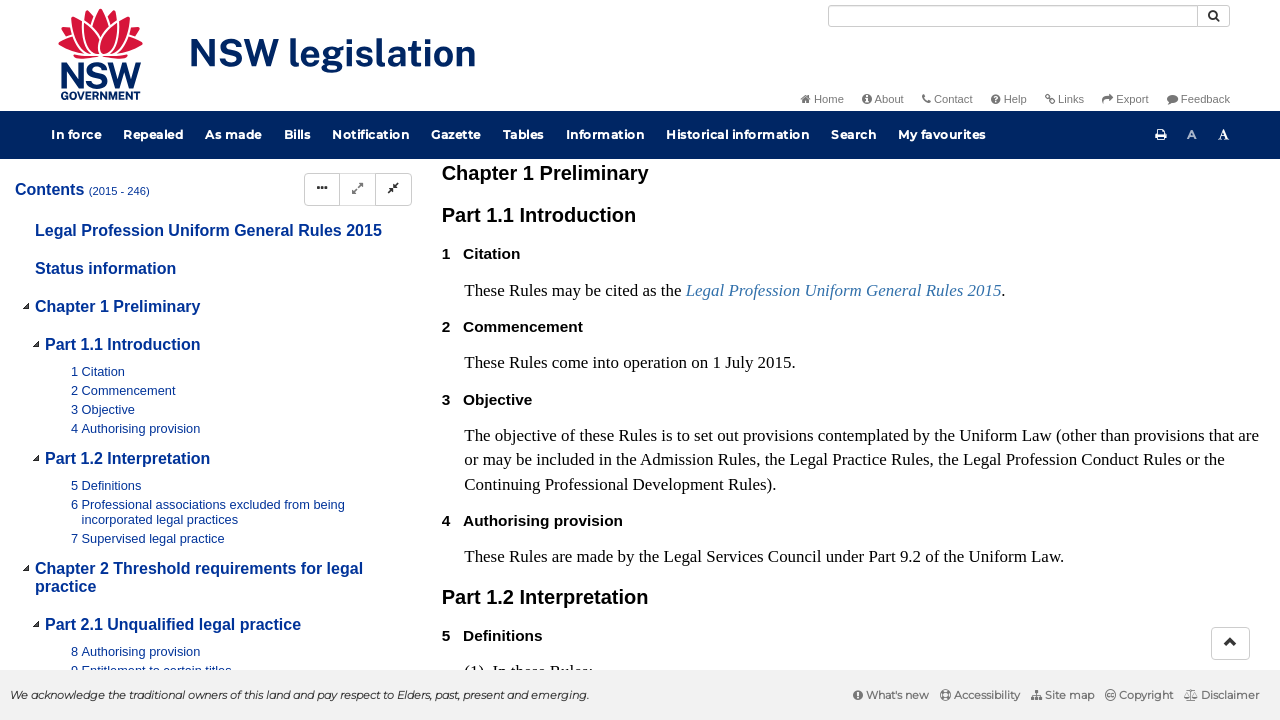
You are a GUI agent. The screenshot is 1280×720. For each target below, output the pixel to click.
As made (233, 134)
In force (76, 134)
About (883, 99)
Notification (370, 134)
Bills (297, 134)
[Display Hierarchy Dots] (322, 189)
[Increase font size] (1224, 135)
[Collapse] (393, 189)
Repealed (153, 134)
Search (853, 134)
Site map (1062, 695)
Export (1125, 99)
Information (605, 134)
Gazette (456, 134)
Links (1064, 99)
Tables (523, 134)
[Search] (1013, 16)
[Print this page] (1161, 135)
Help (1009, 99)
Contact (947, 99)
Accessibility (980, 695)
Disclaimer (1221, 695)
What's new (891, 695)
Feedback (1198, 99)
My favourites (942, 134)
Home (822, 99)
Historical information (737, 134)
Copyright (1139, 695)
